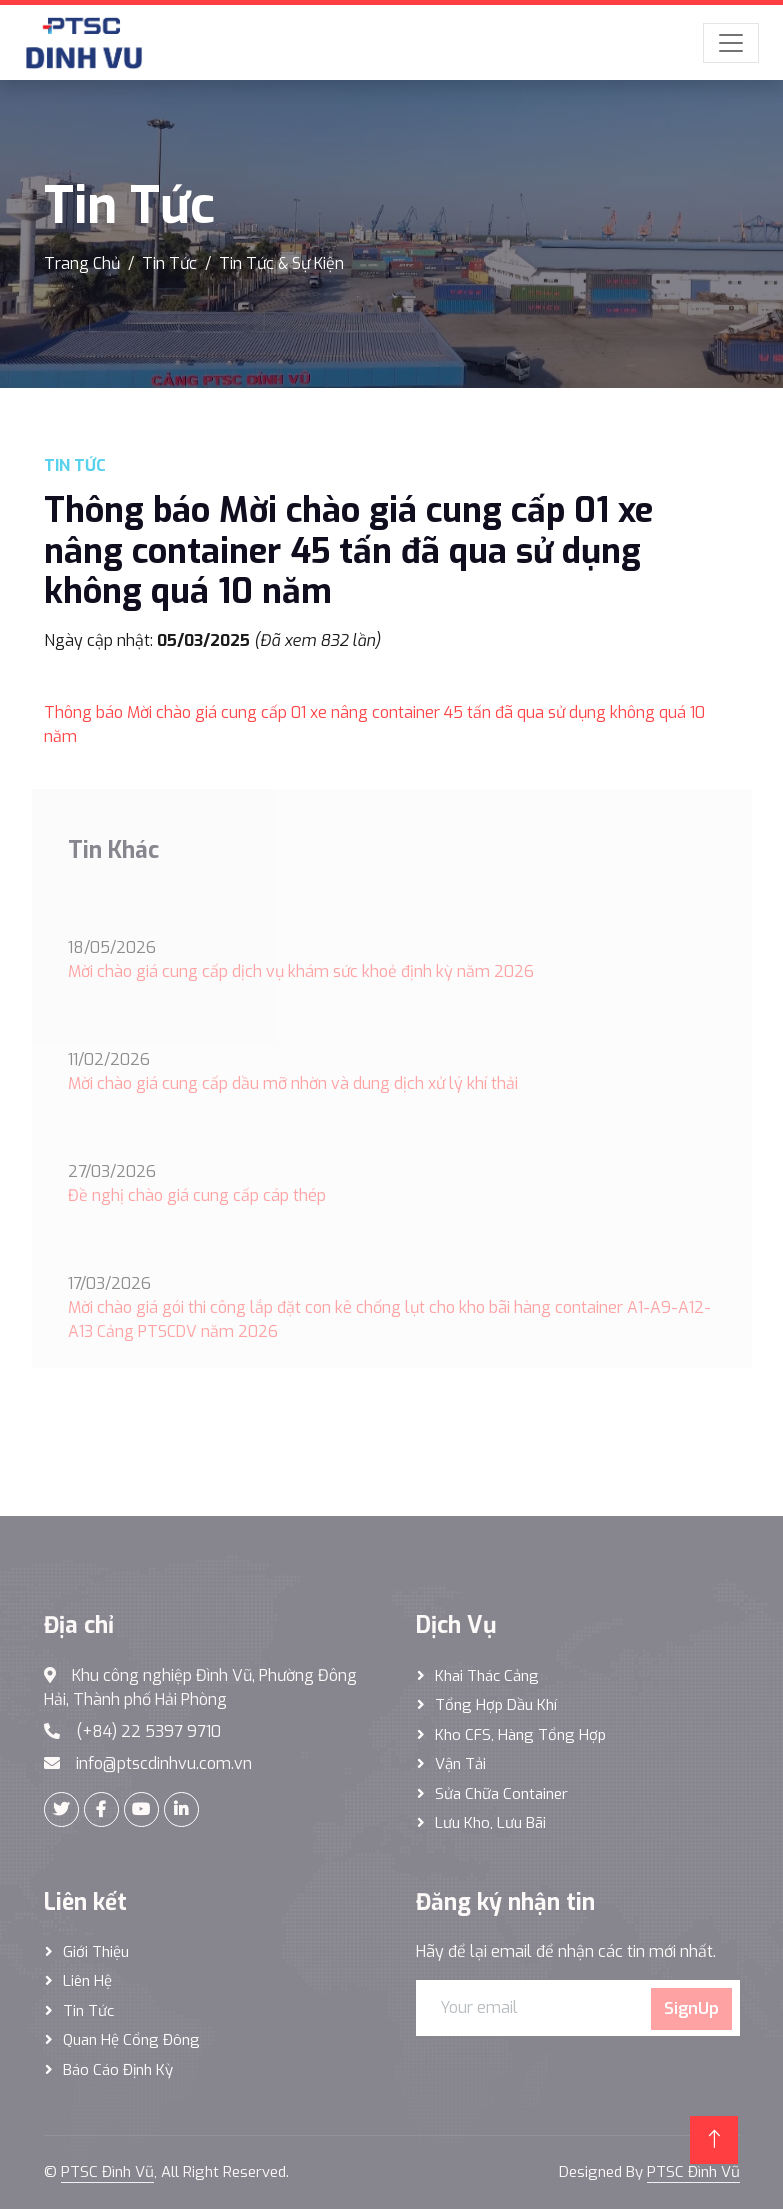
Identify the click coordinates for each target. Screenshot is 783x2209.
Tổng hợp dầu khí (496, 1705)
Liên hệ (87, 1981)
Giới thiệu (96, 1952)
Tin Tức (169, 263)
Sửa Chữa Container (501, 1794)
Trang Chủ (82, 263)
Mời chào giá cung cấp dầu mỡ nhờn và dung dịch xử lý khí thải (293, 1083)
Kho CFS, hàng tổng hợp (520, 1735)
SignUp (691, 2008)
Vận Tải (460, 1764)
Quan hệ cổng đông (131, 2040)
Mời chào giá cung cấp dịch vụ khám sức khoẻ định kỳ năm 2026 (301, 971)
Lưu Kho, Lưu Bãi (490, 1823)
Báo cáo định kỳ (118, 2070)
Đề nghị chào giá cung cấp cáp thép (197, 1195)
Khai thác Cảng (487, 1676)
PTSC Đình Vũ (107, 2172)
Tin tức (88, 2011)
